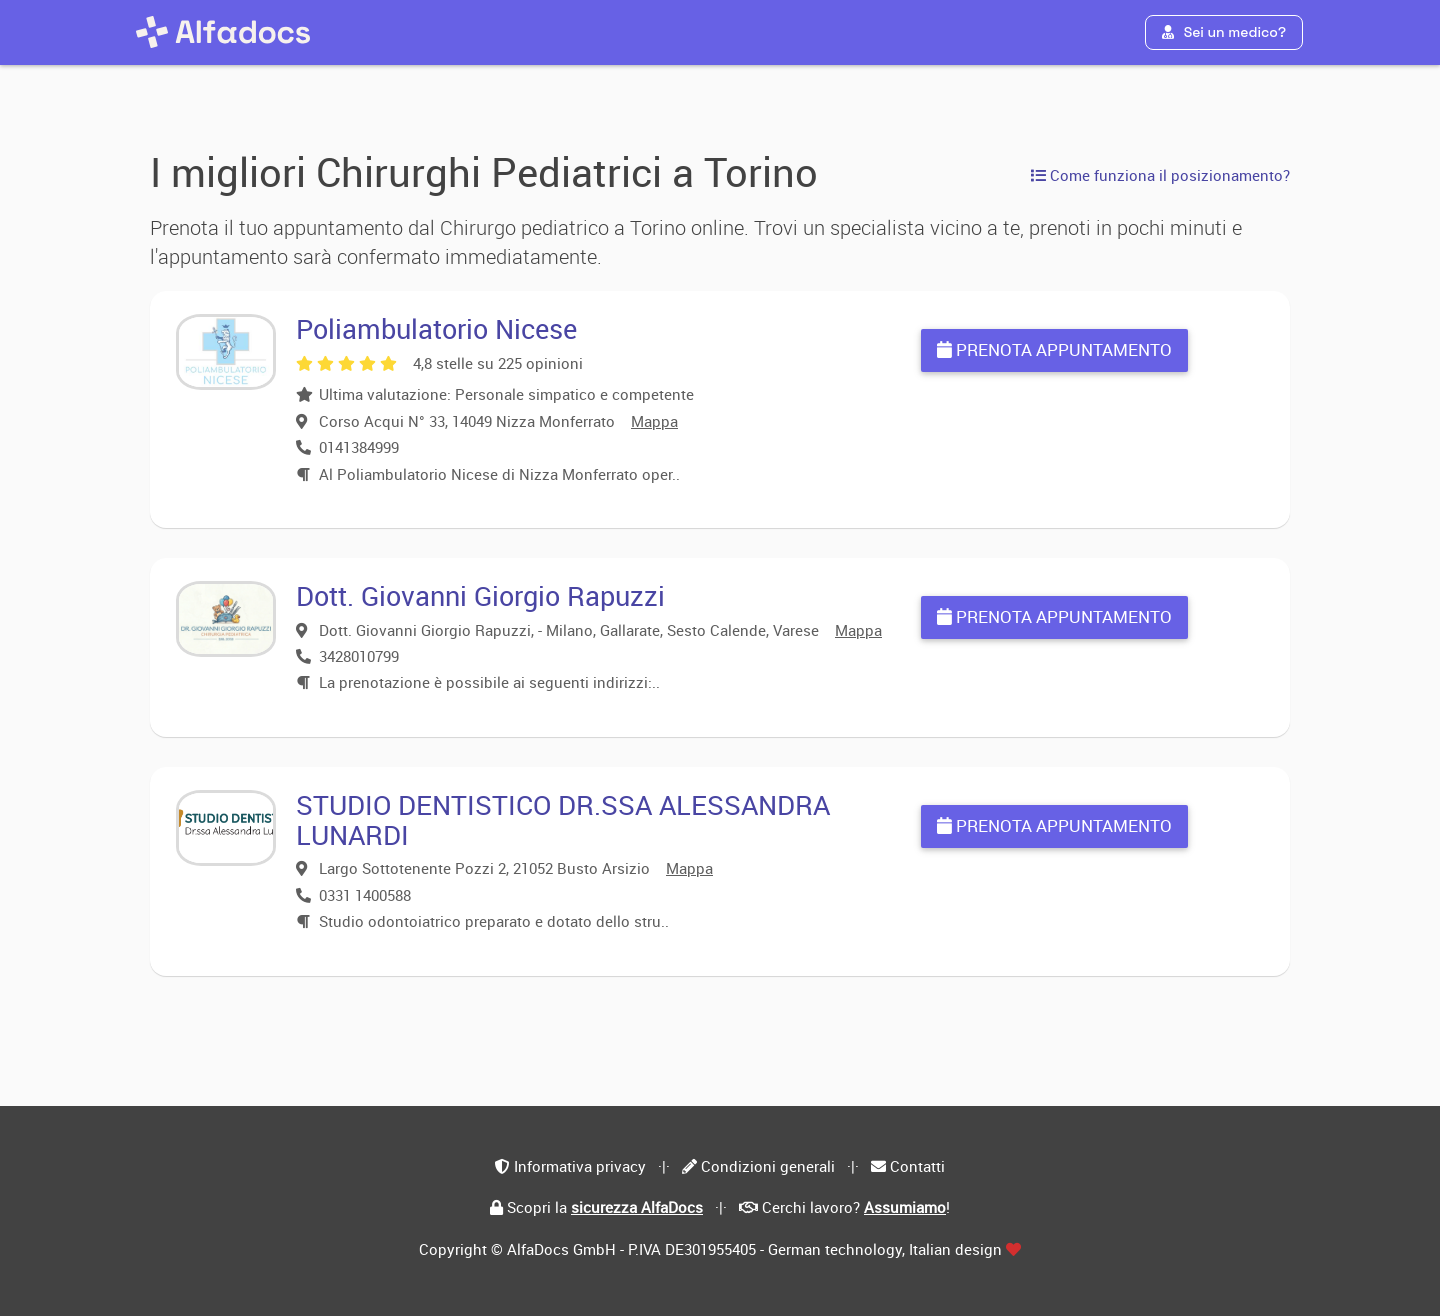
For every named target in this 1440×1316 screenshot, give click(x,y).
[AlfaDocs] (223, 32)
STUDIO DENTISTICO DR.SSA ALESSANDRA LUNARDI (563, 819)
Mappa (654, 421)
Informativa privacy (580, 1166)
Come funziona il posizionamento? (1160, 175)
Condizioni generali (768, 1166)
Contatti (917, 1166)
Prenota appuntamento (1054, 349)
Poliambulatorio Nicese (436, 328)
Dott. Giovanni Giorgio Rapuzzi (480, 595)
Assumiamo (905, 1207)
